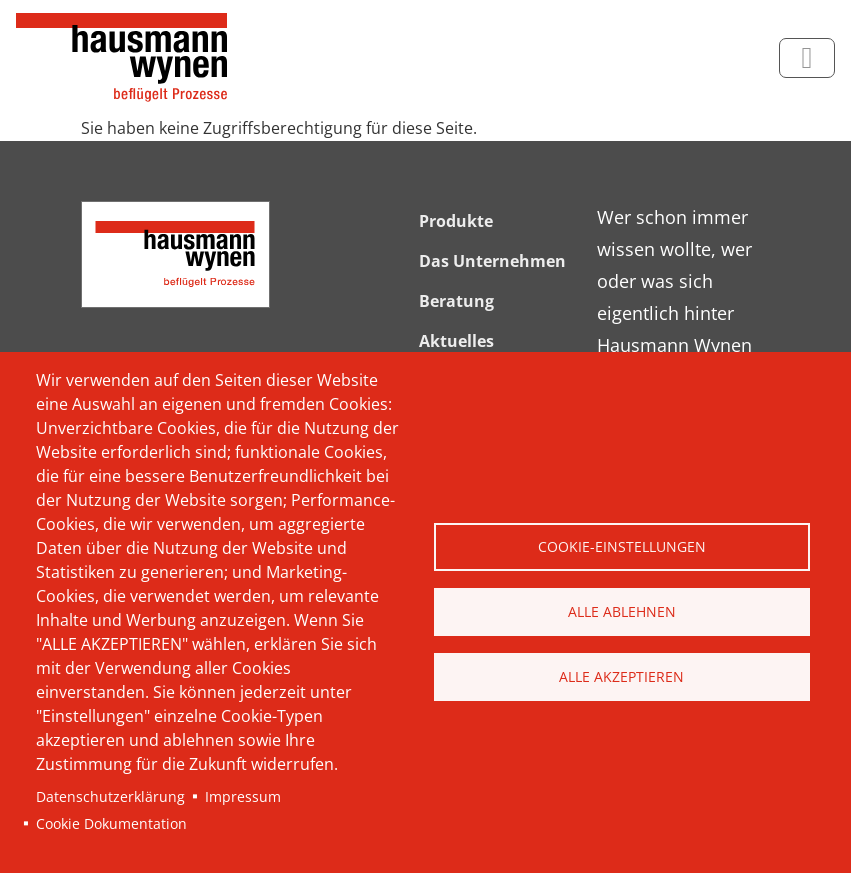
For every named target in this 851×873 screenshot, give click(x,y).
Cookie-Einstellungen (622, 546)
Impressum (243, 796)
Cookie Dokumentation (111, 823)
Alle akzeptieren (621, 676)
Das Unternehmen (492, 261)
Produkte (456, 221)
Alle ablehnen (622, 611)
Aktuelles (456, 341)
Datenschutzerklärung (110, 796)
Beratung (456, 301)
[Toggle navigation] (807, 58)
